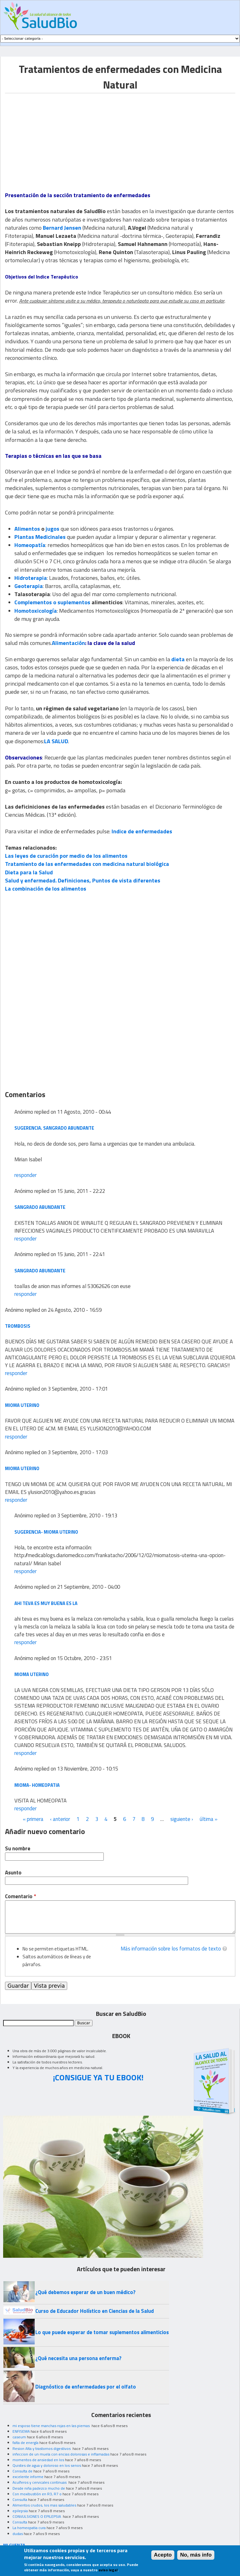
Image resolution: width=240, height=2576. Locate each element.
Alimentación (68, 643)
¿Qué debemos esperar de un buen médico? (85, 2292)
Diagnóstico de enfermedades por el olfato (85, 2387)
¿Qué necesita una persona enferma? (78, 2358)
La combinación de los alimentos (45, 888)
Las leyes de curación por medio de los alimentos (66, 855)
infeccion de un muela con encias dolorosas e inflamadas (60, 2454)
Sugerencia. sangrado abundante (54, 1128)
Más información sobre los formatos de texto (171, 1949)
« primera (33, 1819)
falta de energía (25, 2443)
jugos (52, 528)
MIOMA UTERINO (22, 1405)
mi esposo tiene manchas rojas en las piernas (51, 2426)
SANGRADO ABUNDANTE (39, 1207)
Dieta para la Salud (29, 872)
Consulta (19, 2499)
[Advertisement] (57, 137)
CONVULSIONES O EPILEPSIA (37, 2516)
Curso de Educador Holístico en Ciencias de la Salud (94, 2311)
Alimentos (27, 528)
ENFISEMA (21, 2431)
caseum (19, 2437)
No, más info (196, 2555)
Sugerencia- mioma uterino (46, 1532)
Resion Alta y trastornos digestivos (42, 2448)
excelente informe (27, 2477)
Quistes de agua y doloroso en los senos (46, 2465)
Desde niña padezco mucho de (38, 2488)
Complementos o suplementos (52, 602)
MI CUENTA (14, 2545)
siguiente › (181, 1819)
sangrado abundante (39, 1270)
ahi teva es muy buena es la (46, 1603)
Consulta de (22, 2471)
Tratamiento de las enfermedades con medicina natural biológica (87, 864)
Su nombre (17, 1849)
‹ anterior (60, 1819)
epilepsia (20, 2511)
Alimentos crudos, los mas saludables (44, 2505)
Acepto (163, 2555)
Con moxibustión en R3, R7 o (37, 2494)
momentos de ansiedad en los (38, 2460)
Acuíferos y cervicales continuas (40, 2482)
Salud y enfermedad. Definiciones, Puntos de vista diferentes (82, 880)
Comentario (20, 1896)
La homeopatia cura (29, 2528)
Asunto (13, 1873)
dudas (17, 2534)
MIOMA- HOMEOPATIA (37, 1785)
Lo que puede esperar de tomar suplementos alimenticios (102, 2332)
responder (25, 1175)
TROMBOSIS (17, 1326)
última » (209, 1819)
